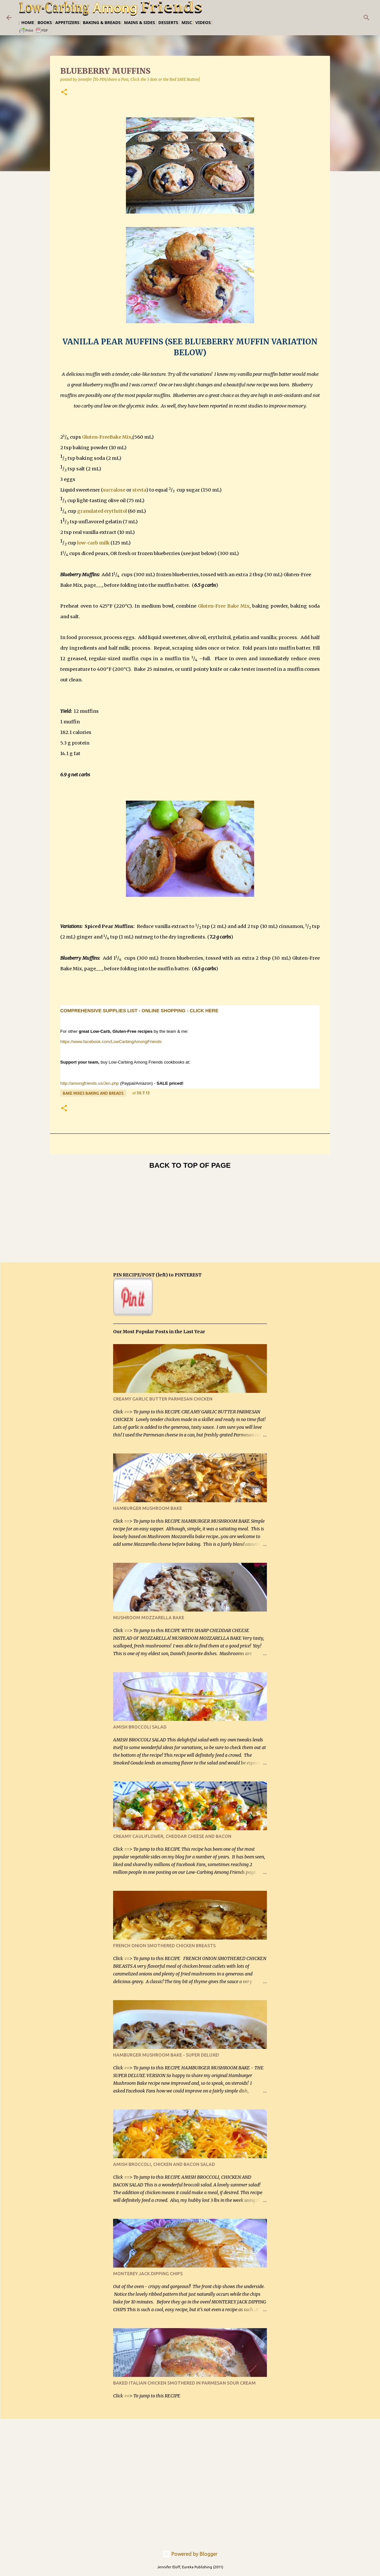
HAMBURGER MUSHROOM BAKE (147, 1508)
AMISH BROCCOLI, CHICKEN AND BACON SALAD (164, 2164)
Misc (186, 22)
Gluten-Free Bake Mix (224, 606)
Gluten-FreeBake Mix (106, 437)
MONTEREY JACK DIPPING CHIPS (148, 2273)
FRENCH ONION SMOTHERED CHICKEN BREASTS (164, 1945)
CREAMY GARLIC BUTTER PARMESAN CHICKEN (162, 1399)
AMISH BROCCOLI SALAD (140, 1727)
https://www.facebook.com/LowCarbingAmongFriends (110, 1041)
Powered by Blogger (190, 2554)
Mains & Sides (139, 22)
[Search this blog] (341, 17)
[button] (64, 92)
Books (44, 22)
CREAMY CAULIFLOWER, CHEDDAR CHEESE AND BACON (172, 1836)
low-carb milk (93, 543)
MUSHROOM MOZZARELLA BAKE (148, 1617)
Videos (203, 22)
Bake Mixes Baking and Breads (93, 1093)
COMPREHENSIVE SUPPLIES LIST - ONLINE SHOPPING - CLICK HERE (139, 1010)
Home (27, 22)
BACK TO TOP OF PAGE (190, 1165)
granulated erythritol (102, 511)
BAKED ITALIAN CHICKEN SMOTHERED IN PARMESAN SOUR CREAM (184, 2383)
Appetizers (67, 22)
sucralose (114, 490)
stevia (139, 490)
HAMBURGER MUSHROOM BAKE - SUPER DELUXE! (166, 2055)
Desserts (168, 22)
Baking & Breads (101, 22)
